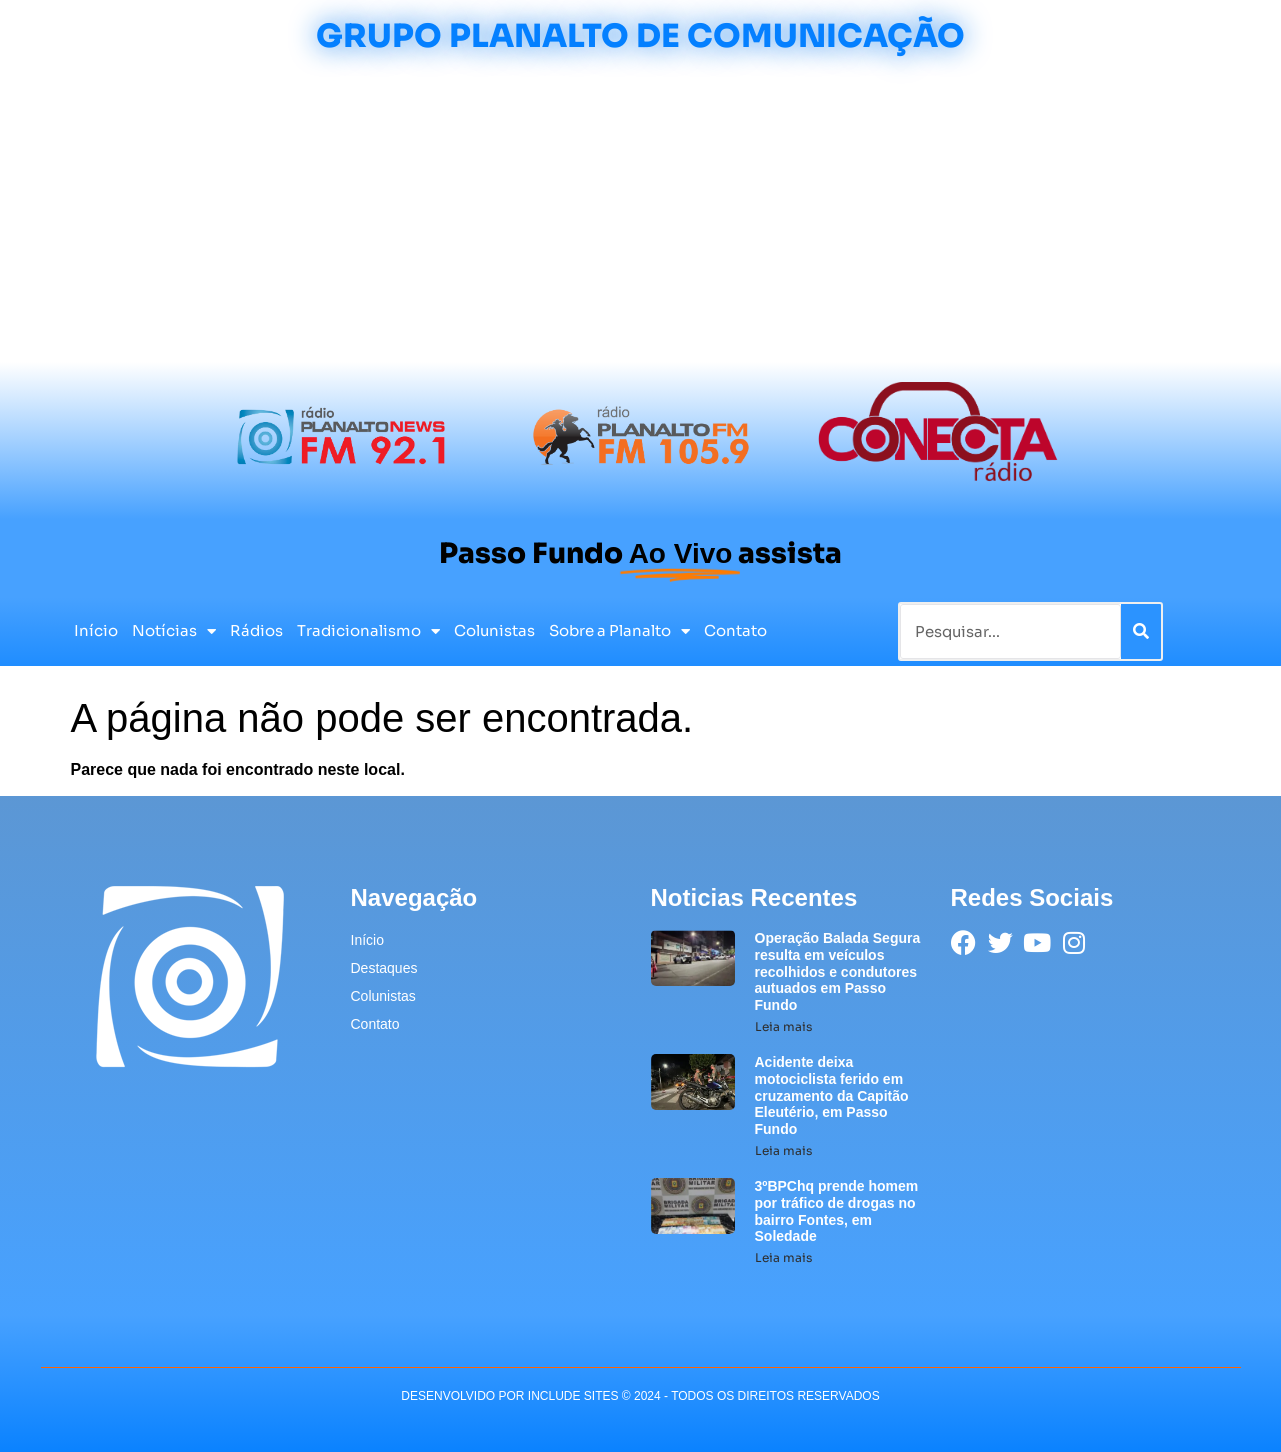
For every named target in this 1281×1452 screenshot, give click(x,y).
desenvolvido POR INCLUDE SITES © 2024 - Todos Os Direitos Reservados (640, 1396)
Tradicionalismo (368, 631)
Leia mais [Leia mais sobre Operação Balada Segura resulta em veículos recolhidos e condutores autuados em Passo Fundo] (783, 1026)
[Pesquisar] (1141, 631)
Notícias (174, 631)
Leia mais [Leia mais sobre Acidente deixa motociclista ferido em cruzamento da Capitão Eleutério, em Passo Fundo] (783, 1150)
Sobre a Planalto (619, 631)
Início (96, 630)
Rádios (256, 630)
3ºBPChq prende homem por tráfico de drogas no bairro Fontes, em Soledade (837, 1211)
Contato (735, 630)
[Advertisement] (641, 212)
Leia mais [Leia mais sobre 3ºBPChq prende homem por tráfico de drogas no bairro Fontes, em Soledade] (783, 1257)
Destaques (384, 968)
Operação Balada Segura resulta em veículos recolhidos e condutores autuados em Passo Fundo (838, 971)
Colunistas (494, 630)
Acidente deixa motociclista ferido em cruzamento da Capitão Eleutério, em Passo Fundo (832, 1095)
